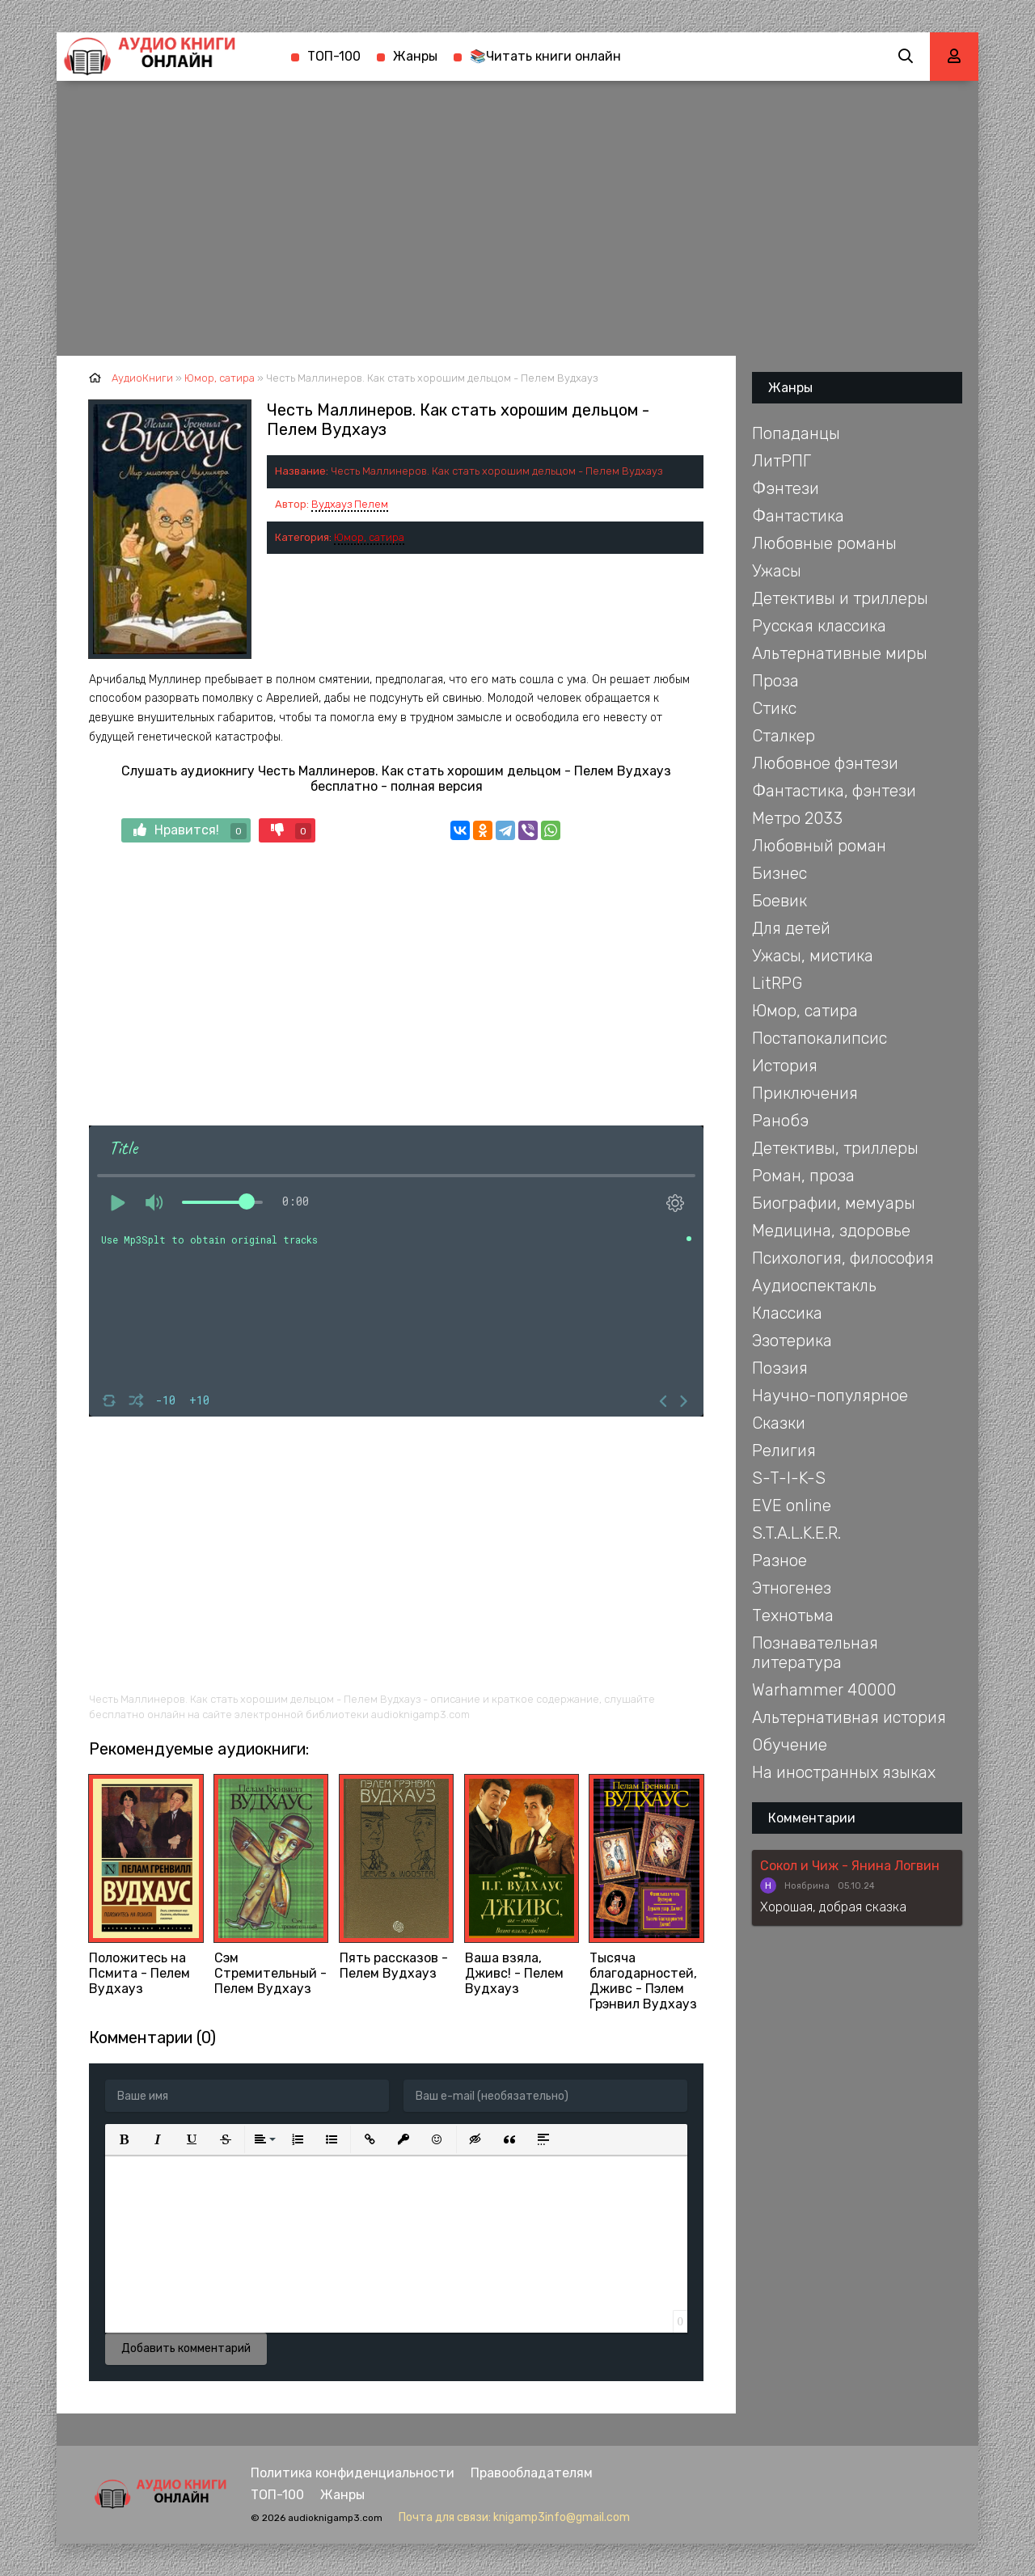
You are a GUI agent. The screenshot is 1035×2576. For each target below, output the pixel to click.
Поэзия (780, 1368)
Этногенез (791, 1588)
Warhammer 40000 (824, 1690)
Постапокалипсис (819, 1038)
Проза (775, 680)
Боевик (779, 900)
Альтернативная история (849, 1717)
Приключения (805, 1093)
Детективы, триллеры (835, 1148)
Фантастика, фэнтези (834, 790)
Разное (779, 1560)
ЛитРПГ (781, 461)
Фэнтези (785, 488)
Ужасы (776, 571)
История (784, 1065)
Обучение (789, 1745)
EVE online (791, 1505)
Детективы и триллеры (840, 598)
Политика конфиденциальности (352, 2473)
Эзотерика (792, 1340)
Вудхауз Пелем (349, 504)
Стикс (774, 708)
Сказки (778, 1423)
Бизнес (779, 873)
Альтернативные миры (839, 653)
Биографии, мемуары (833, 1203)
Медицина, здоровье (831, 1230)
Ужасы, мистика (812, 955)
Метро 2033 (797, 818)
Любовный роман (819, 845)
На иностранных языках (844, 1772)
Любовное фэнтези (825, 763)
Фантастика (798, 516)
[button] (123, 2139)
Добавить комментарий (186, 2348)
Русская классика (819, 626)
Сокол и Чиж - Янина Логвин (850, 1865)
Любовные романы (824, 543)
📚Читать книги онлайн (545, 56)
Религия (784, 1450)
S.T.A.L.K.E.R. (796, 1533)
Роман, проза (803, 1175)
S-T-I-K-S (789, 1478)
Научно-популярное (830, 1395)
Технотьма (793, 1615)
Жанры (415, 56)
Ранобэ (780, 1120)
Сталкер (783, 735)
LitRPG (777, 983)
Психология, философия (843, 1258)
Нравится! (190, 830)
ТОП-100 (334, 56)
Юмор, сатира (369, 537)
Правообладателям (532, 2473)
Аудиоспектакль (814, 1285)
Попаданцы (796, 433)
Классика (787, 1313)
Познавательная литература (815, 1652)
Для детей (791, 928)
